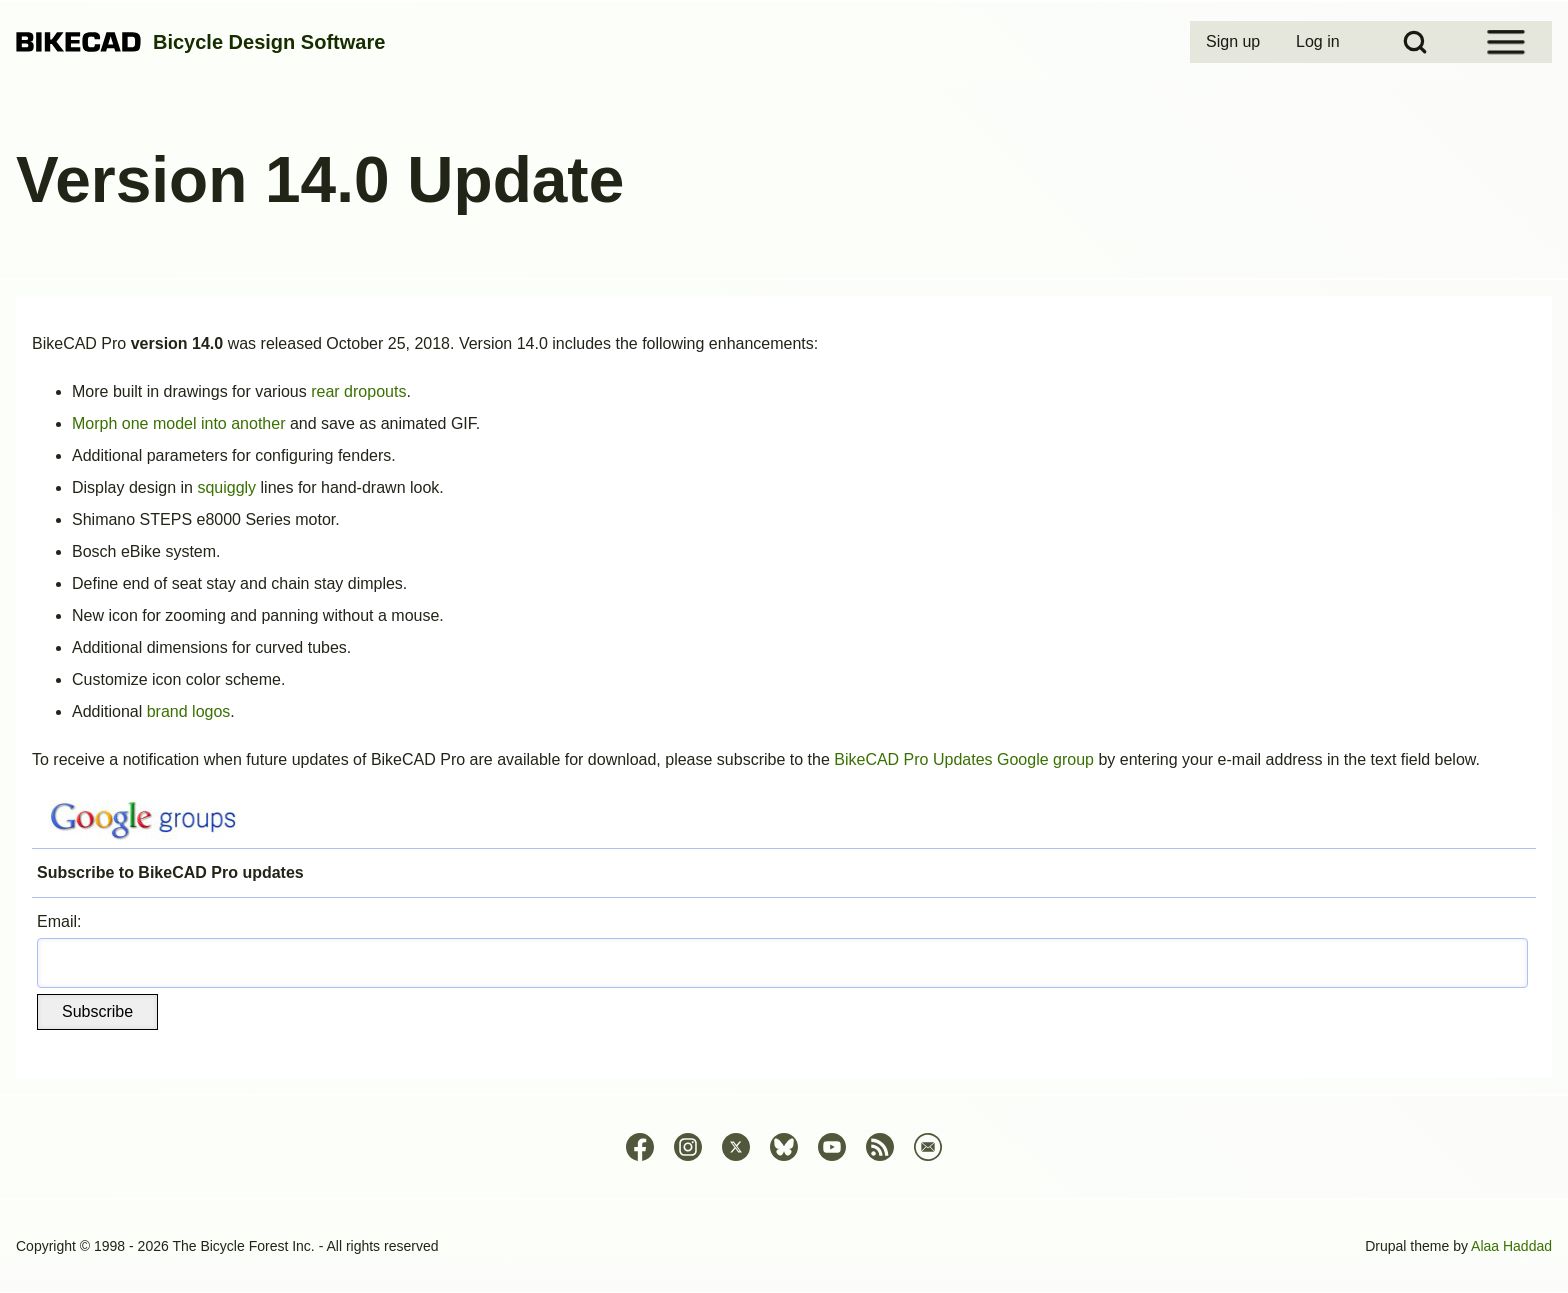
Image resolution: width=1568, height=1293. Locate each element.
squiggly (226, 487)
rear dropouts (358, 391)
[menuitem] (1235, 42)
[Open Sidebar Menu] (1506, 42)
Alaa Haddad (1511, 1246)
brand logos (189, 711)
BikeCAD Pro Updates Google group (964, 759)
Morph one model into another (178, 423)
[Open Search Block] (1415, 42)
